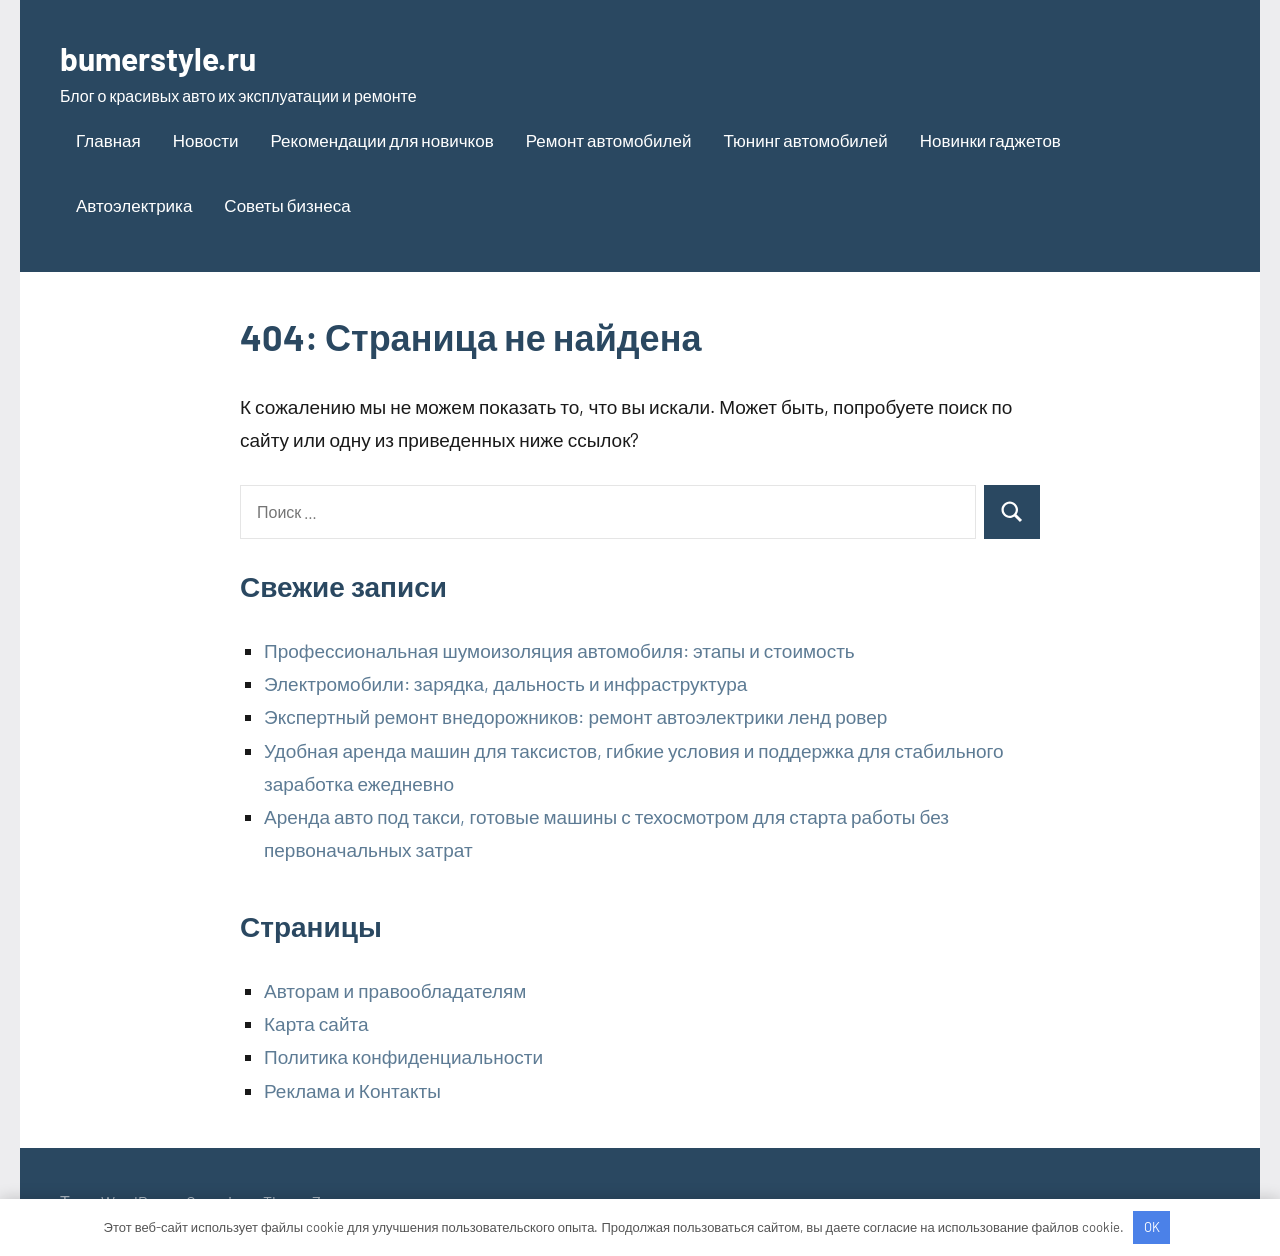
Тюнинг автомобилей (805, 140)
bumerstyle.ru (173, 56)
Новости (206, 140)
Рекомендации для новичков (382, 140)
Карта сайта (316, 1023)
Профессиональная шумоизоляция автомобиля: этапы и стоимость (559, 650)
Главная (108, 140)
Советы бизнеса (287, 205)
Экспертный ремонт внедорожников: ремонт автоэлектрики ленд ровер (575, 716)
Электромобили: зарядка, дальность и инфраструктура (505, 683)
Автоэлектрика (134, 205)
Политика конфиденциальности (403, 1056)
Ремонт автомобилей (609, 140)
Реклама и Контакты (352, 1090)
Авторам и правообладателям (395, 990)
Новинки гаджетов (990, 140)
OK (1152, 1227)
